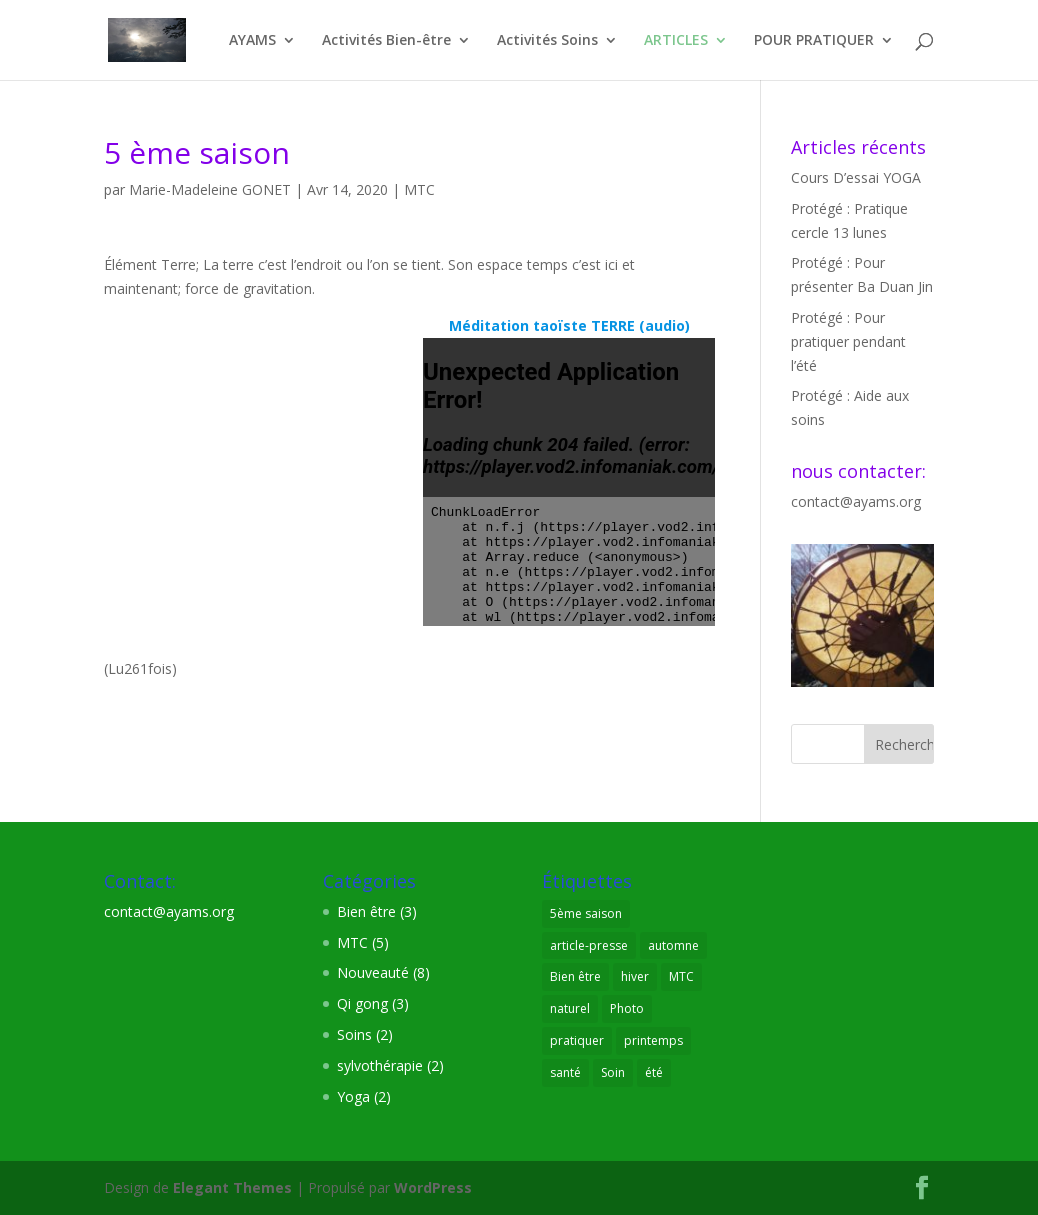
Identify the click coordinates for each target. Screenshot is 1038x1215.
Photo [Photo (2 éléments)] (627, 1008)
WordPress (433, 1187)
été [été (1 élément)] (654, 1072)
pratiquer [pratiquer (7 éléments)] (577, 1040)
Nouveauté (373, 972)
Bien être (366, 911)
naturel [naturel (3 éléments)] (570, 1008)
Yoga (353, 1096)
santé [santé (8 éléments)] (565, 1072)
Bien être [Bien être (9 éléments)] (575, 976)
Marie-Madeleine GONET (210, 189)
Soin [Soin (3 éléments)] (613, 1072)
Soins (354, 1034)
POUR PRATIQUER (814, 41)
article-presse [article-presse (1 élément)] (589, 945)
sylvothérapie (380, 1065)
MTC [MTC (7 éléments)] (681, 976)
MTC (419, 189)
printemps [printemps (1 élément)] (653, 1040)
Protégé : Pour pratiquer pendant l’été (848, 341)
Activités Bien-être (386, 41)
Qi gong (362, 1003)
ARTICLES (676, 41)
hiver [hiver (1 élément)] (635, 976)
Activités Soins (547, 41)
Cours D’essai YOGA (856, 177)
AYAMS (252, 41)
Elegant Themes (232, 1187)
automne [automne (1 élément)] (673, 945)
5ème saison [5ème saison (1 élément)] (586, 913)
